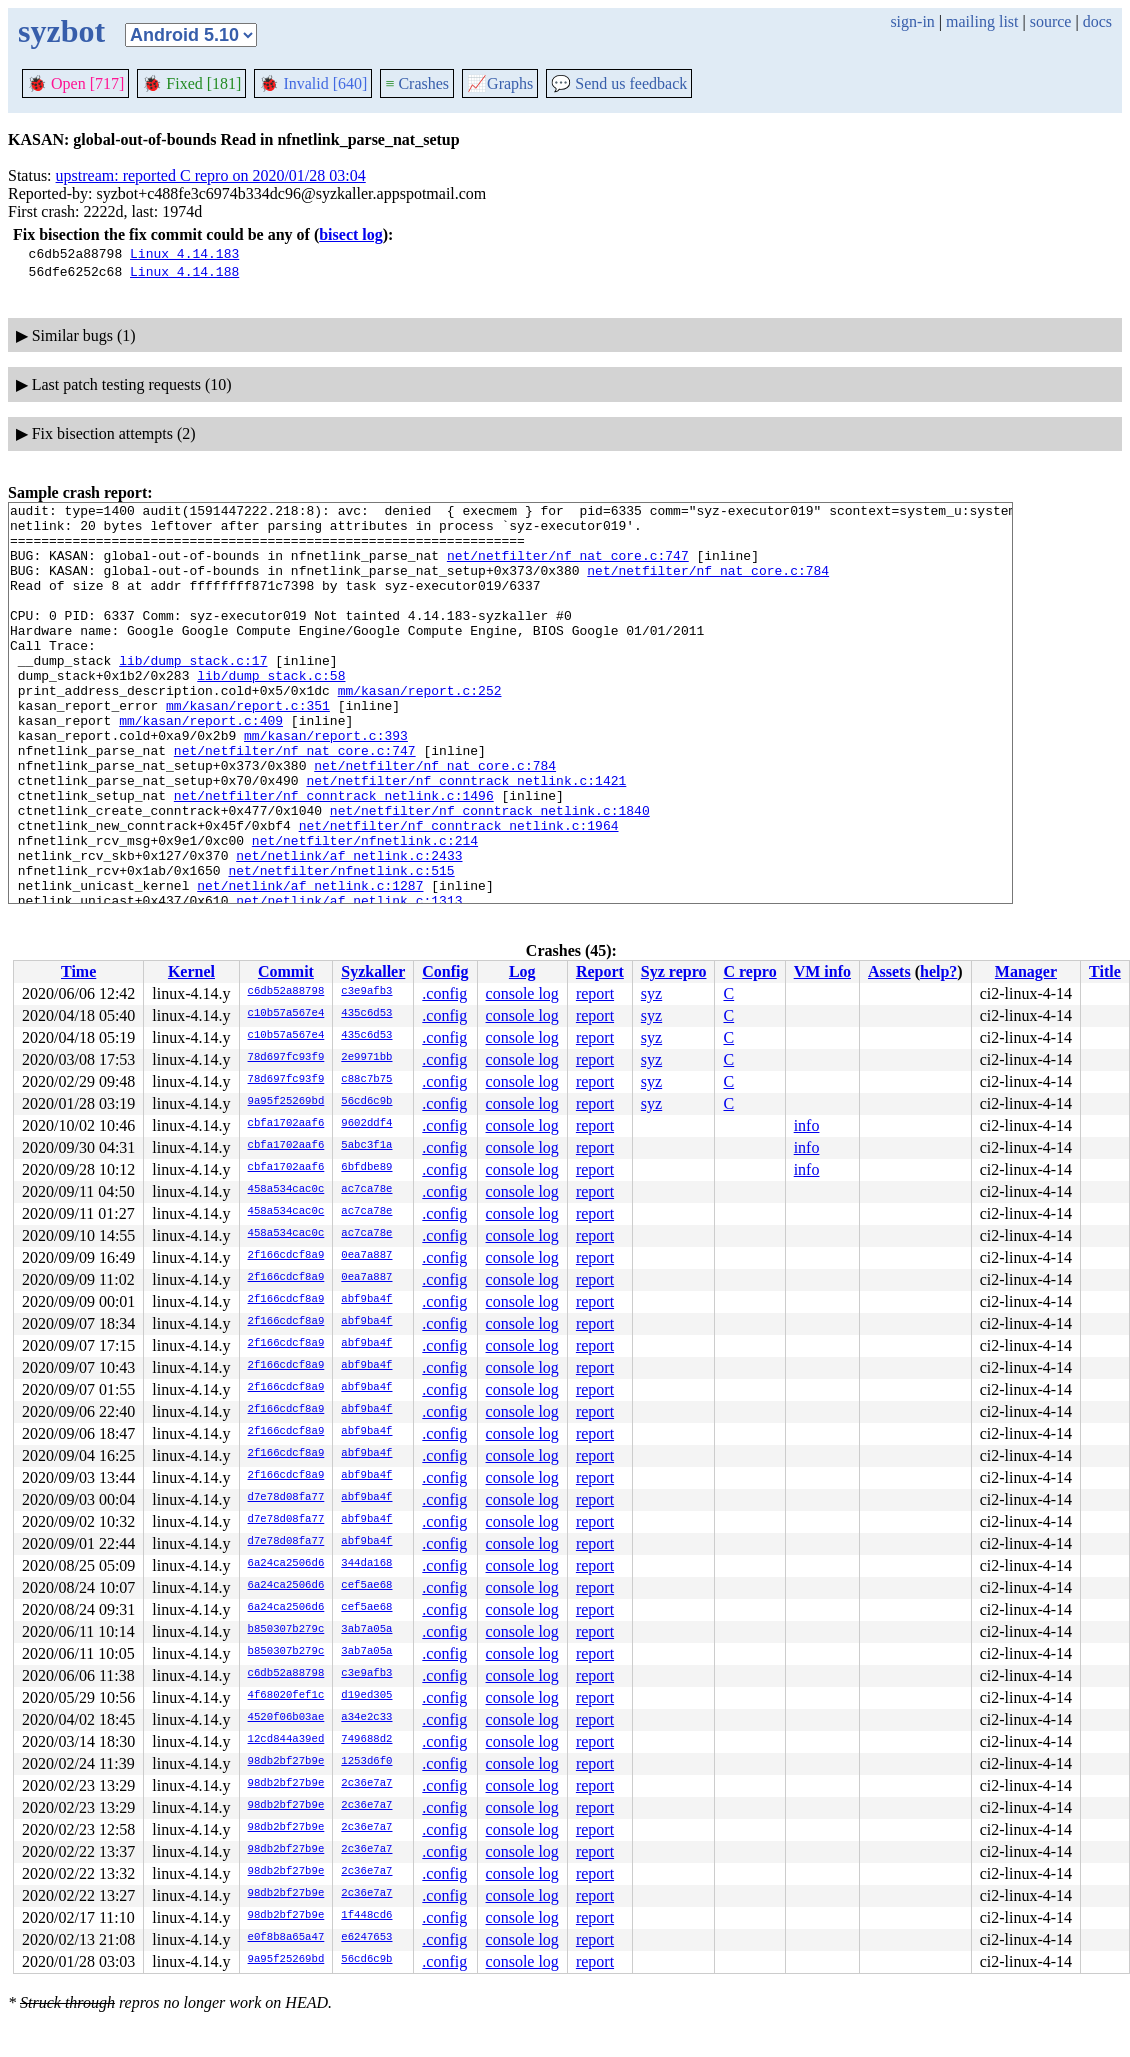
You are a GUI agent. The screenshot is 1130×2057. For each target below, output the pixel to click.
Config (445, 971)
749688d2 (366, 1740)
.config (444, 993)
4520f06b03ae (286, 1718)
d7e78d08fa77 (286, 1498)
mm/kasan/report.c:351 (248, 747)
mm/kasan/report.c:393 (326, 783)
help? (938, 971)
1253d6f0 (366, 1762)
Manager (1026, 971)
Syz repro (674, 971)
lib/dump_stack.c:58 (271, 711)
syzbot (61, 31)
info (807, 1125)
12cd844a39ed (286, 1740)
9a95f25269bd (286, 1102)
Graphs (500, 83)
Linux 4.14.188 (184, 271)
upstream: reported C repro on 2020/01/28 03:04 (211, 175)
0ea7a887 (366, 1256)
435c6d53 (366, 1014)
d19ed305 (366, 1696)
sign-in (912, 21)
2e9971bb (366, 1058)
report (595, 993)
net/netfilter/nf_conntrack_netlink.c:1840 (490, 873)
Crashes (417, 83)
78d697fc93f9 (286, 1058)
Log (522, 971)
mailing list (982, 21)
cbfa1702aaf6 (286, 1124)
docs (1097, 21)
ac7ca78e (366, 1190)
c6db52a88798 (286, 992)
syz (651, 993)
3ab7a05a (366, 1630)
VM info (822, 971)
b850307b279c (286, 1630)
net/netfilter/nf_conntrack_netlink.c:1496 (334, 855)
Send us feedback (619, 83)
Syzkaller (373, 971)
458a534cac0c (286, 1190)
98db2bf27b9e (286, 1762)
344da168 (366, 1564)
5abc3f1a (366, 1146)
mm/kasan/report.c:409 (201, 765)
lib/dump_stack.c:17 (193, 693)
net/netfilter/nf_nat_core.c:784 (708, 585)
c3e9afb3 (366, 992)
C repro (749, 971)
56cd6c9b (366, 1102)
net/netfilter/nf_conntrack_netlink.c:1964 (459, 891)
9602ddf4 (366, 1124)
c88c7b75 (366, 1080)
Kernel (191, 971)
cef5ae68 (366, 1586)
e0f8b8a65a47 (286, 1938)
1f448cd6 (366, 1916)
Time (78, 971)
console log (522, 993)
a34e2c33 (366, 1718)
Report (600, 971)
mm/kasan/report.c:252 (420, 729)
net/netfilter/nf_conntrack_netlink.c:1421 (466, 837)
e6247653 (366, 1938)
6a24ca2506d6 (286, 1564)
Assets (889, 971)
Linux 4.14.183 (184, 253)
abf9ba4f (366, 1300)
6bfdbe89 (366, 1168)
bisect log (351, 234)
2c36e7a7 (366, 1784)
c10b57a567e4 (286, 1014)
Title (1105, 971)
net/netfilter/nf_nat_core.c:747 (568, 567)
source (1051, 21)
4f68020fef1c (286, 1696)
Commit (286, 971)
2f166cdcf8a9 (286, 1256)
